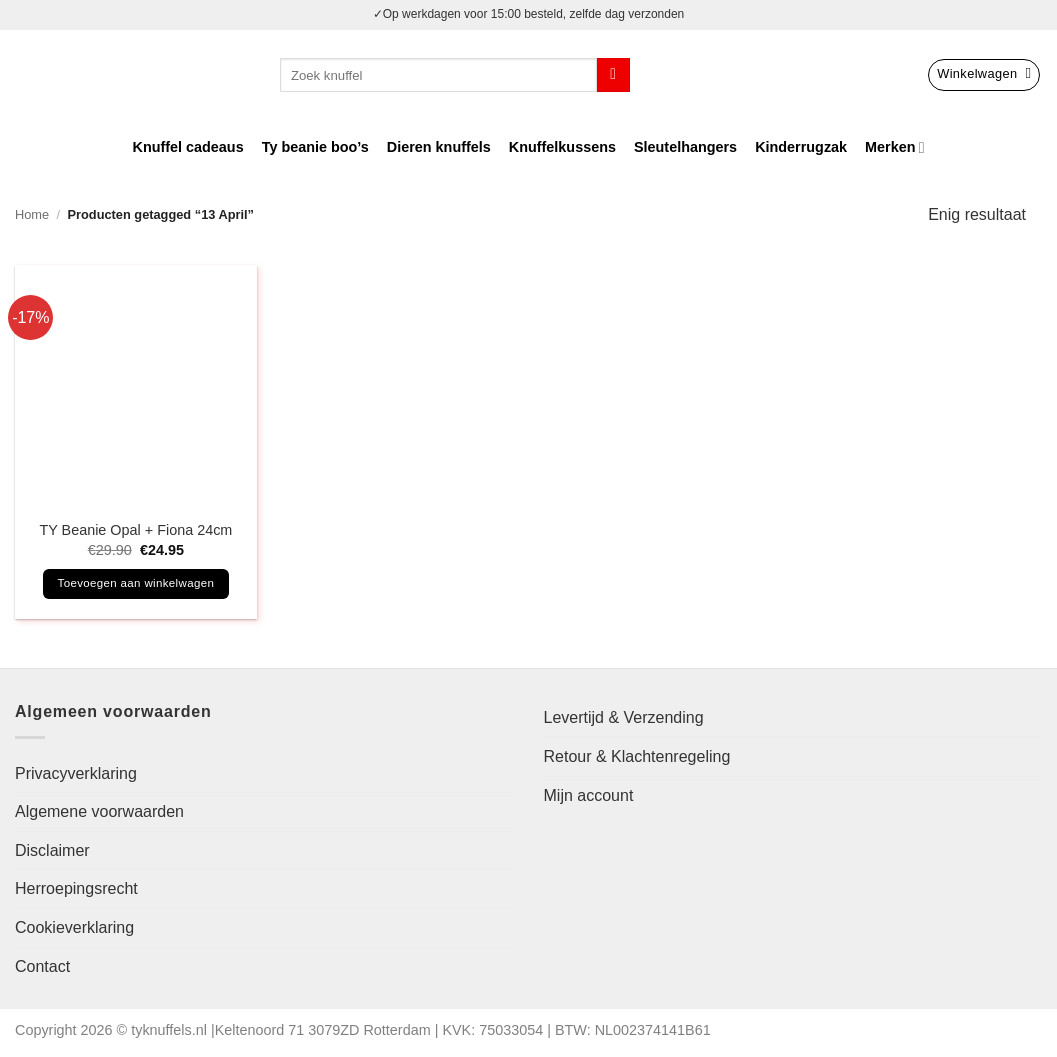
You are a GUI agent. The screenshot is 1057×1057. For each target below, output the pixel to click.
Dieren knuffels (439, 147)
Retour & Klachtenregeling (637, 756)
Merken (894, 147)
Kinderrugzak (801, 147)
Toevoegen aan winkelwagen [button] (136, 583)
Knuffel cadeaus (188, 147)
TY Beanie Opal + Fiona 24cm (135, 530)
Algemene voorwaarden (99, 811)
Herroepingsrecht (76, 888)
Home (32, 214)
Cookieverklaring (74, 927)
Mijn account (589, 795)
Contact (42, 966)
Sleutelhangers (685, 147)
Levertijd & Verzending (624, 717)
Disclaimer (52, 850)
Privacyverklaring (76, 773)
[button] (984, 75)
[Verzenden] (613, 75)
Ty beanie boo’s (315, 147)
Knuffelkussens (562, 147)
